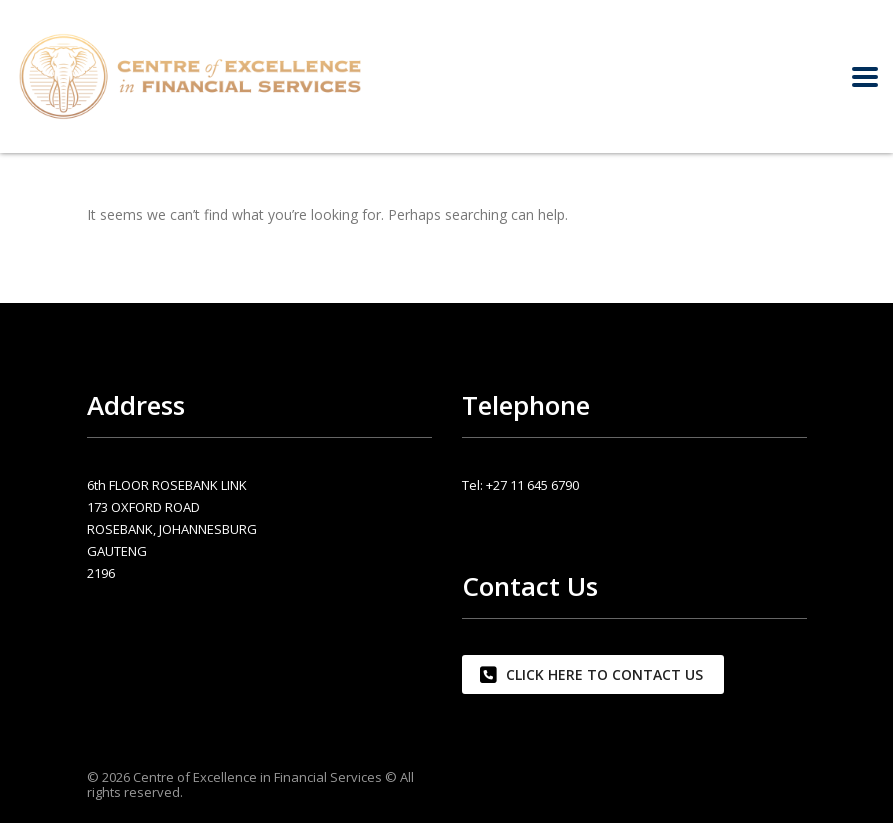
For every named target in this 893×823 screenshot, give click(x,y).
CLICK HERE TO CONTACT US (591, 674)
